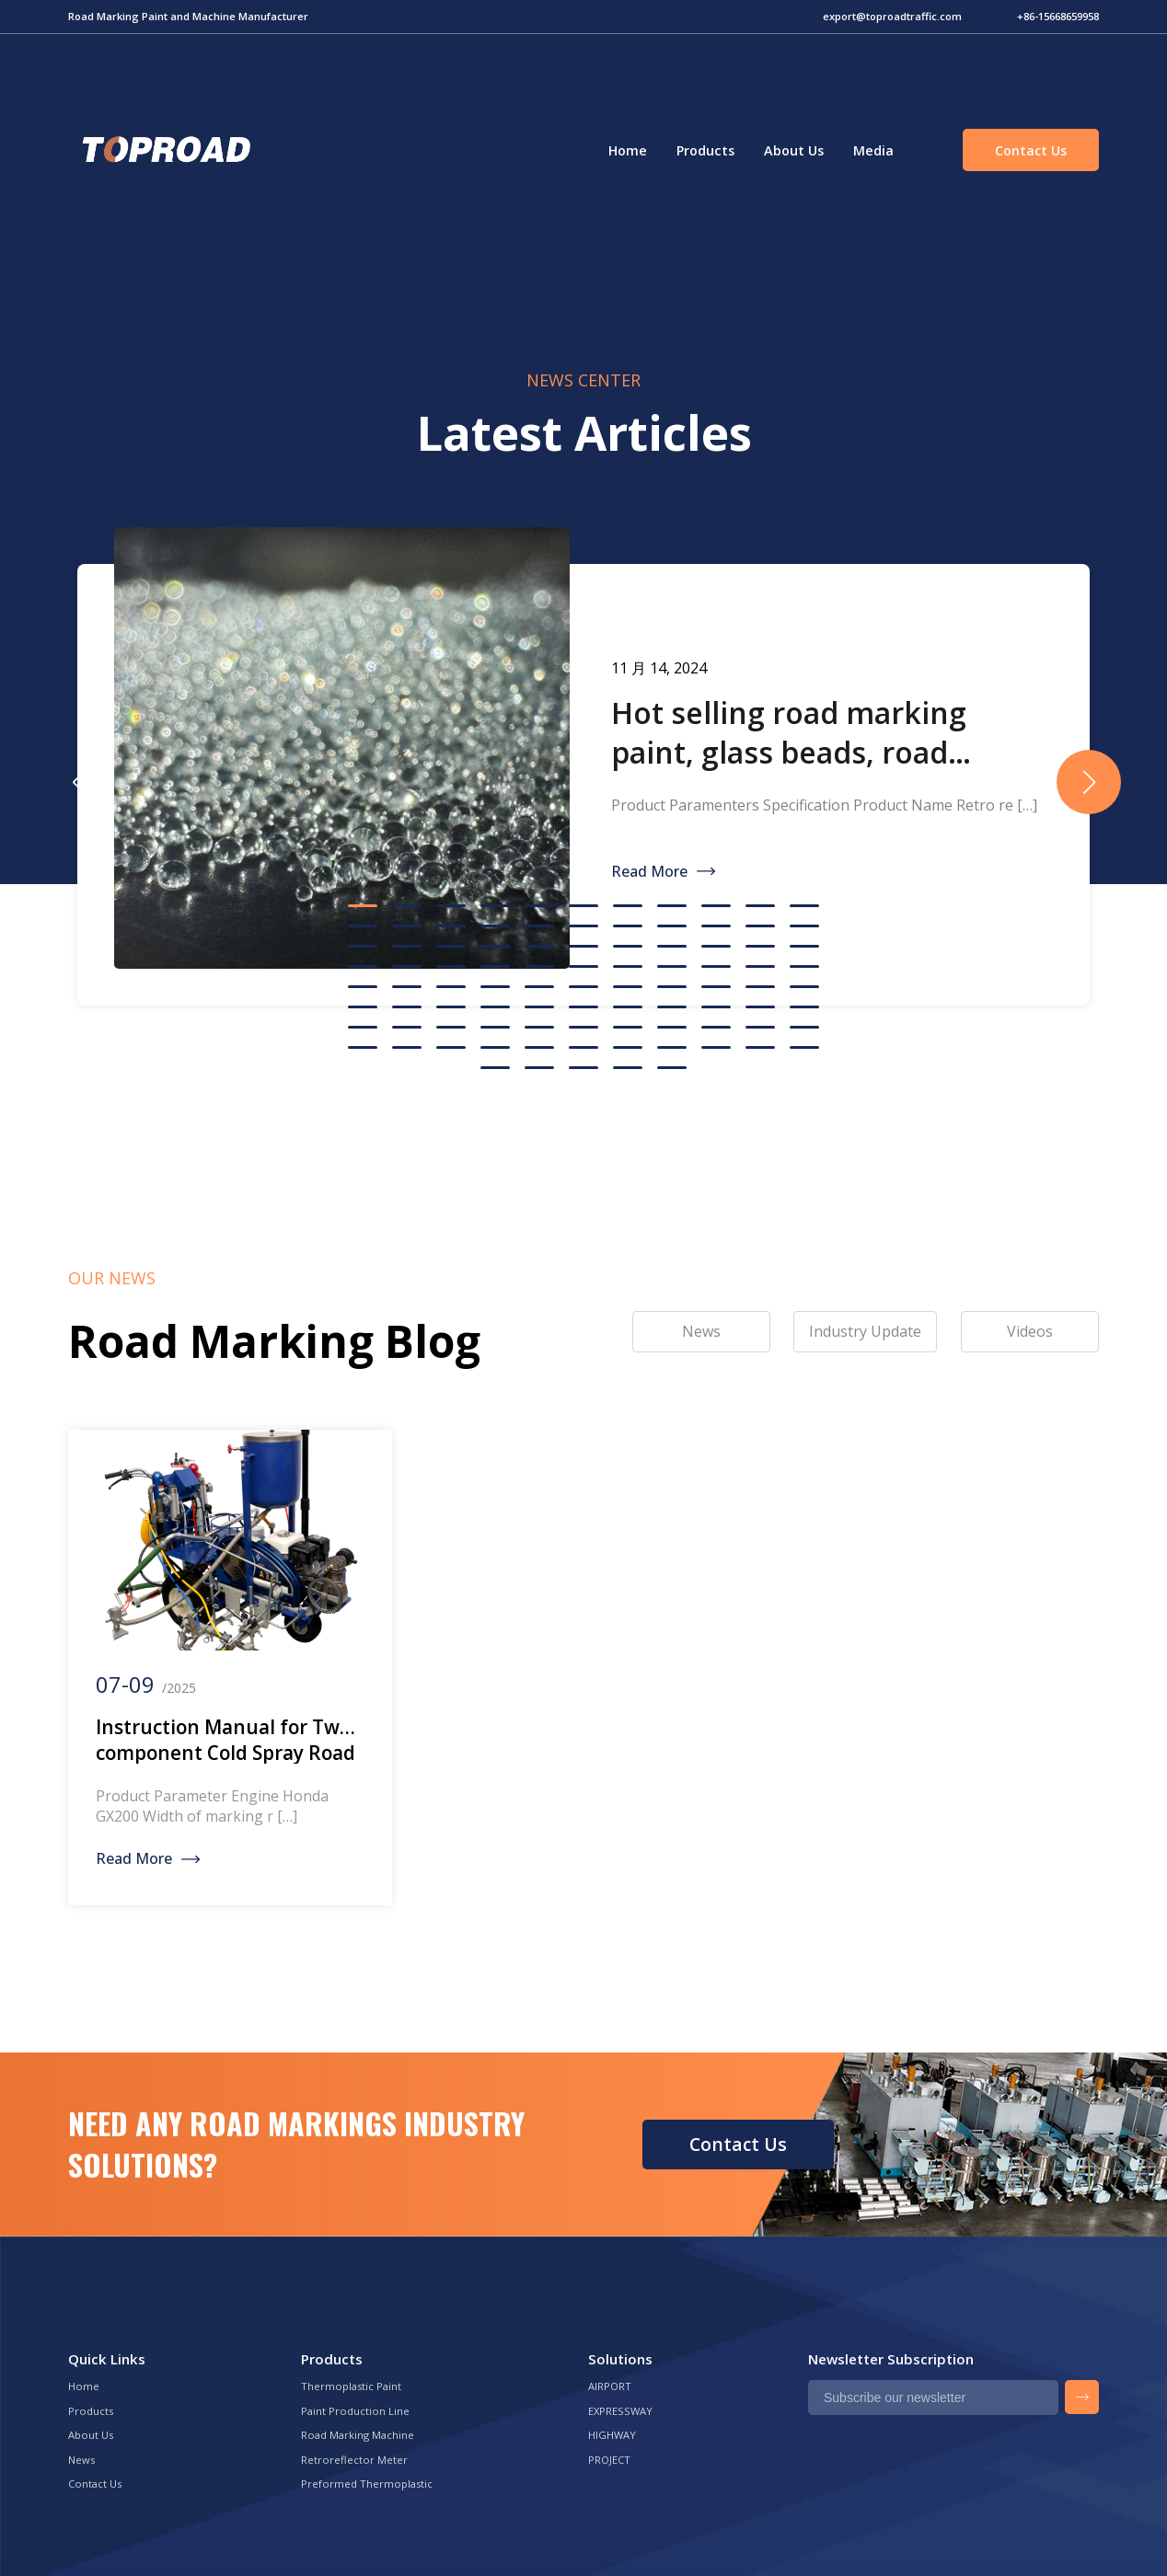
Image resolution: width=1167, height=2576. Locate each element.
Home (627, 150)
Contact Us (1031, 150)
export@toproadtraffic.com (892, 16)
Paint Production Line (355, 2411)
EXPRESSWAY (620, 2411)
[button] (1089, 782)
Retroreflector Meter (354, 2460)
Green (164, 150)
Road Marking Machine (357, 2435)
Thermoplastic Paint (351, 2386)
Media (873, 150)
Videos (1030, 1331)
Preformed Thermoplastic (367, 2483)
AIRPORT (609, 2386)
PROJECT (609, 2460)
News (81, 2460)
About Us (794, 150)
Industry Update (865, 1331)
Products (705, 150)
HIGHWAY (612, 2435)
